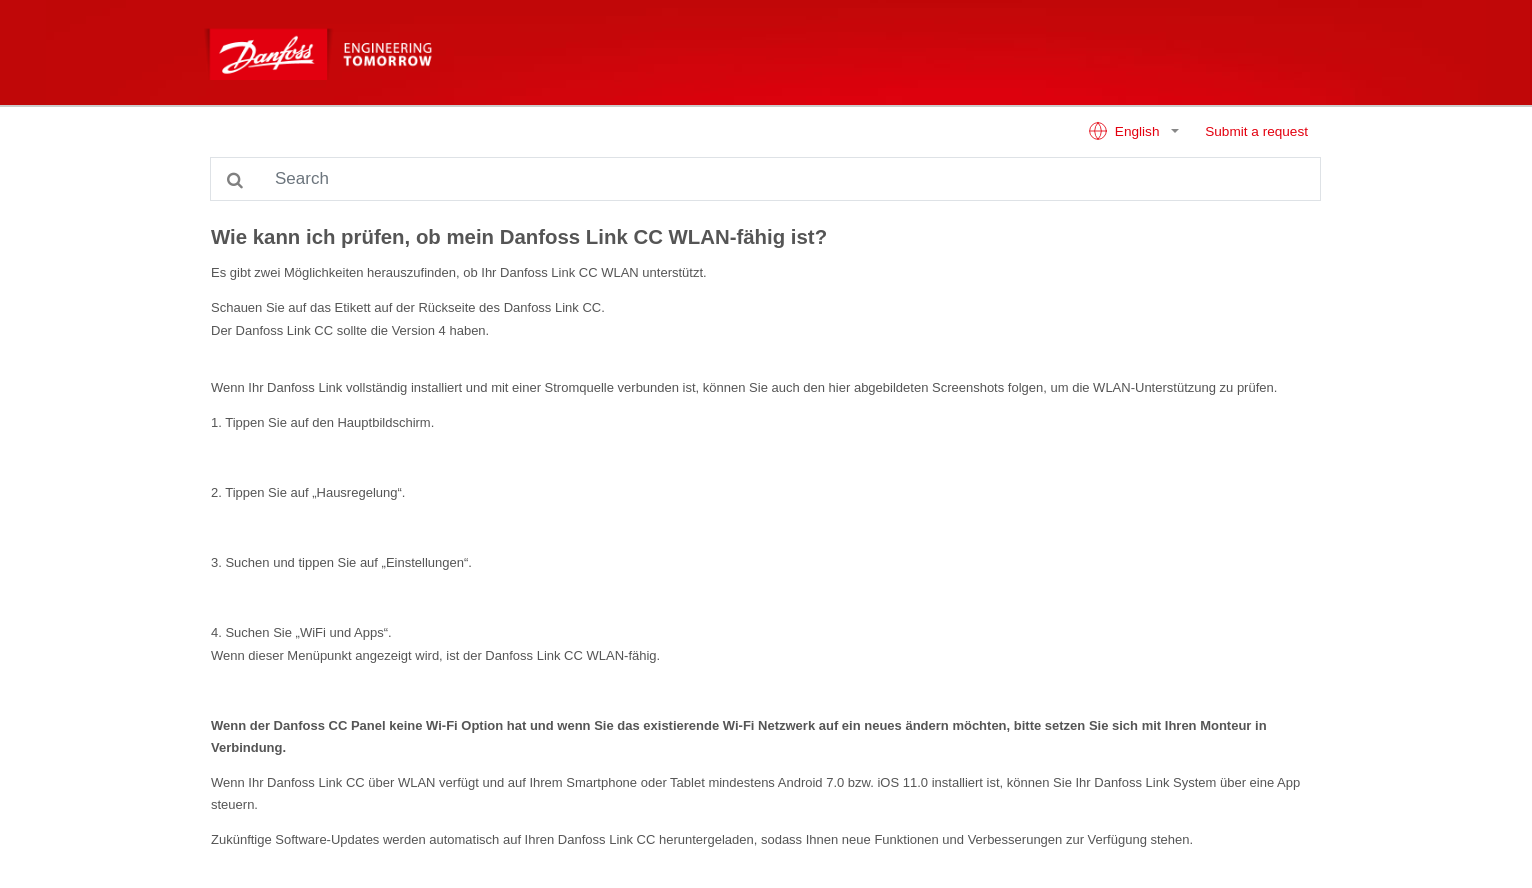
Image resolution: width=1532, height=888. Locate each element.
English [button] (1125, 131)
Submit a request (1256, 131)
